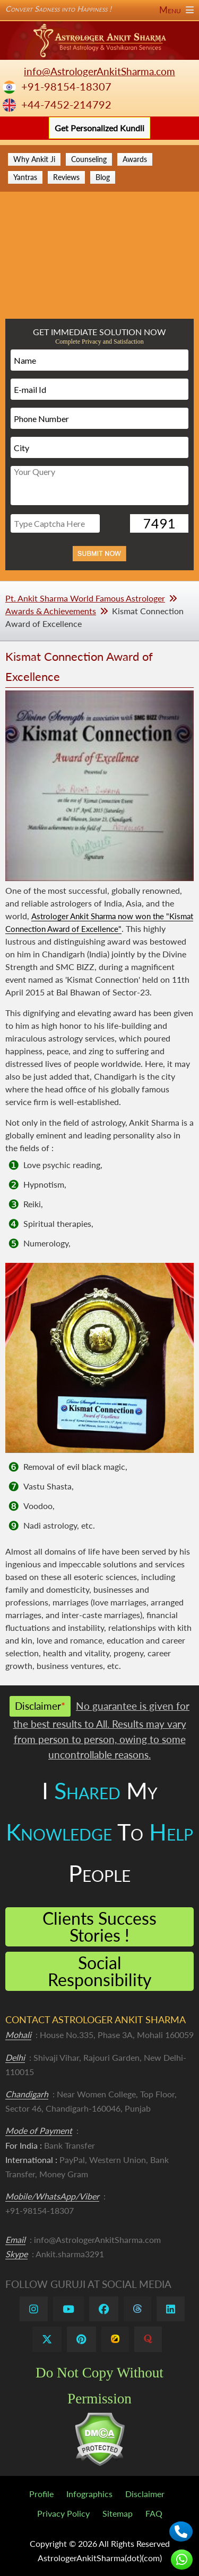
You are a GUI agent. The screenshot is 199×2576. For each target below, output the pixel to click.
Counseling (89, 159)
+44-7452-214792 (66, 104)
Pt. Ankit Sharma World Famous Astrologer (85, 598)
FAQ (153, 2513)
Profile (41, 2494)
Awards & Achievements (50, 611)
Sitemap (117, 2513)
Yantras (25, 177)
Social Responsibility (100, 1971)
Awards (135, 159)
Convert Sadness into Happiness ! (99, 9)
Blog (103, 177)
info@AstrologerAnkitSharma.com (99, 71)
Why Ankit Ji (34, 159)
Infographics (89, 2494)
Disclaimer (145, 2494)
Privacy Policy (63, 2513)
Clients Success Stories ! (99, 1926)
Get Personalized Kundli (99, 128)
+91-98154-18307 (66, 86)
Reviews (66, 177)
